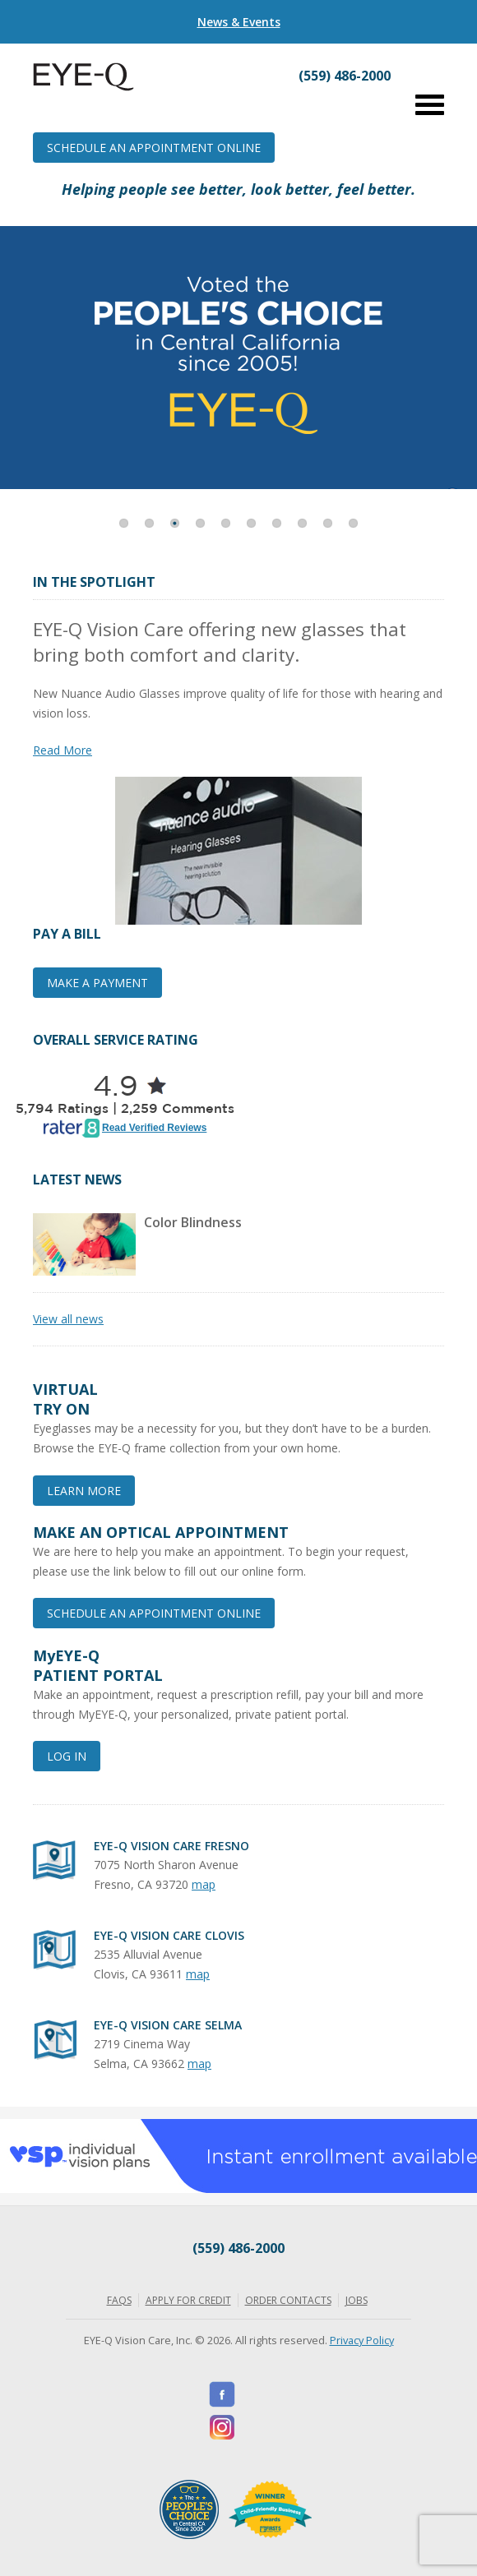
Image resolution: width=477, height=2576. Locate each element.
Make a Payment (97, 982)
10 (353, 523)
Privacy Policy (362, 2340)
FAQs (119, 2300)
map (203, 1884)
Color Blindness (193, 1222)
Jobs (356, 2300)
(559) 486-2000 (238, 2248)
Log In (66, 1756)
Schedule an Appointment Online (154, 147)
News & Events (238, 22)
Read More (62, 750)
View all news (68, 1319)
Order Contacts (288, 2300)
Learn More (84, 1490)
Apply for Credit (188, 2300)
